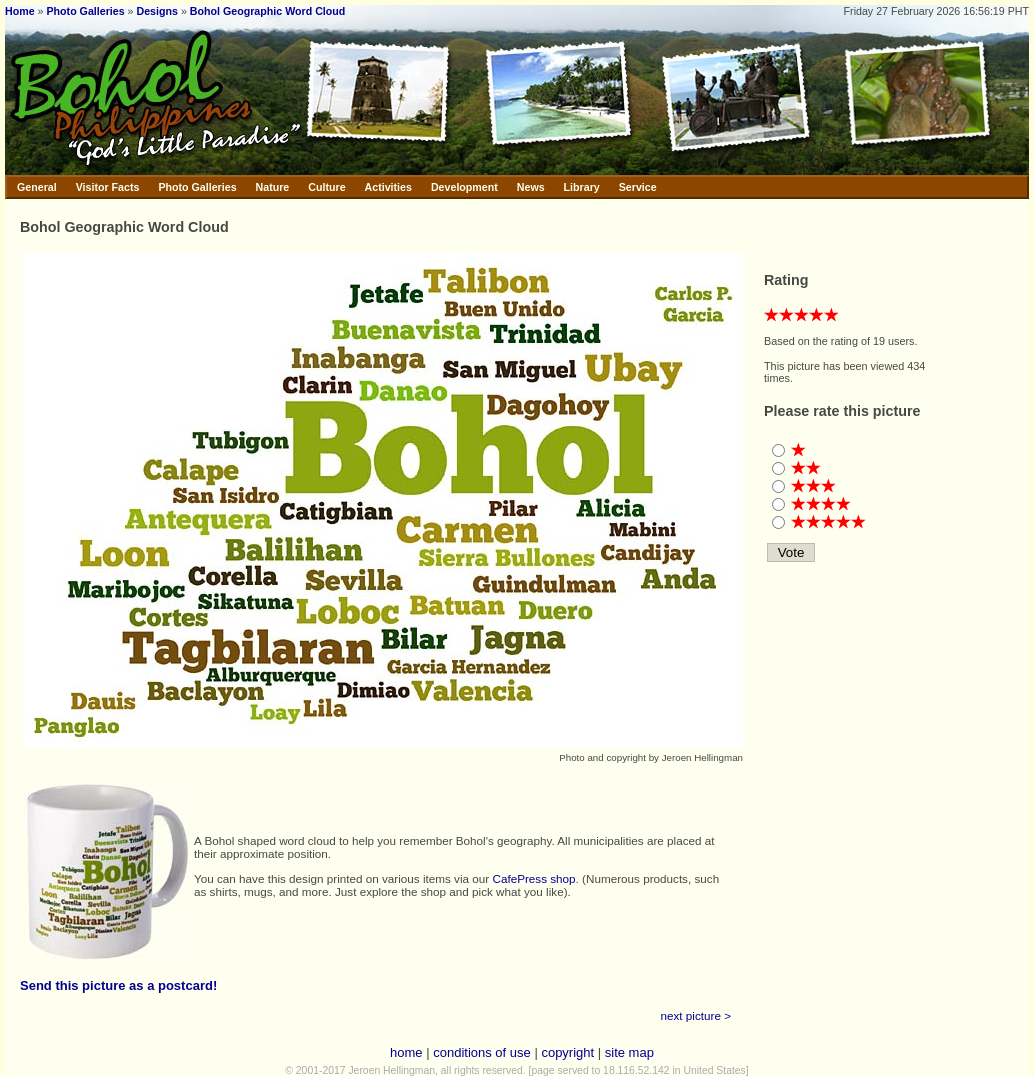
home (406, 1052)
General (37, 187)
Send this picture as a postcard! (118, 985)
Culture (326, 187)
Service (638, 187)
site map (629, 1052)
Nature (273, 187)
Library (582, 187)
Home (20, 11)
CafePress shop (533, 878)
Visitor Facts (108, 187)
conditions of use (482, 1052)
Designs (157, 11)
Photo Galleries (85, 11)
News (531, 187)
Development (464, 187)
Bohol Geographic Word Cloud (268, 11)
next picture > (696, 1015)
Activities (388, 187)
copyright (567, 1052)
